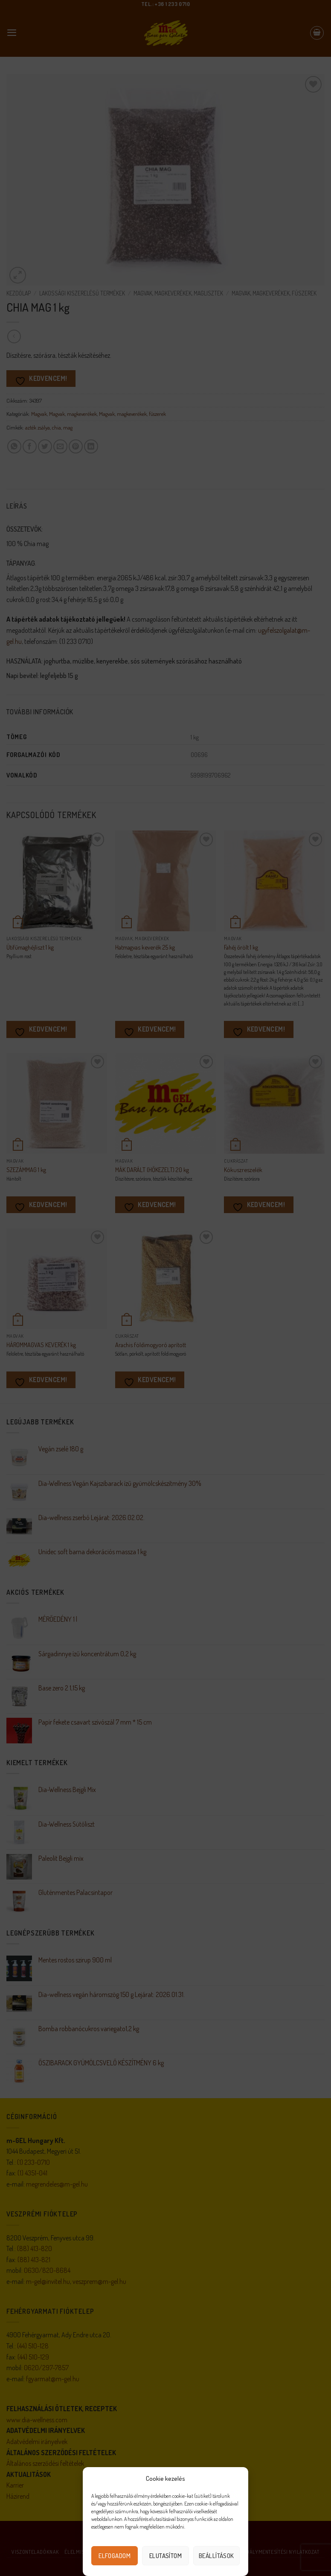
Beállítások (216, 2556)
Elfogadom (115, 2556)
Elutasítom (165, 2556)
